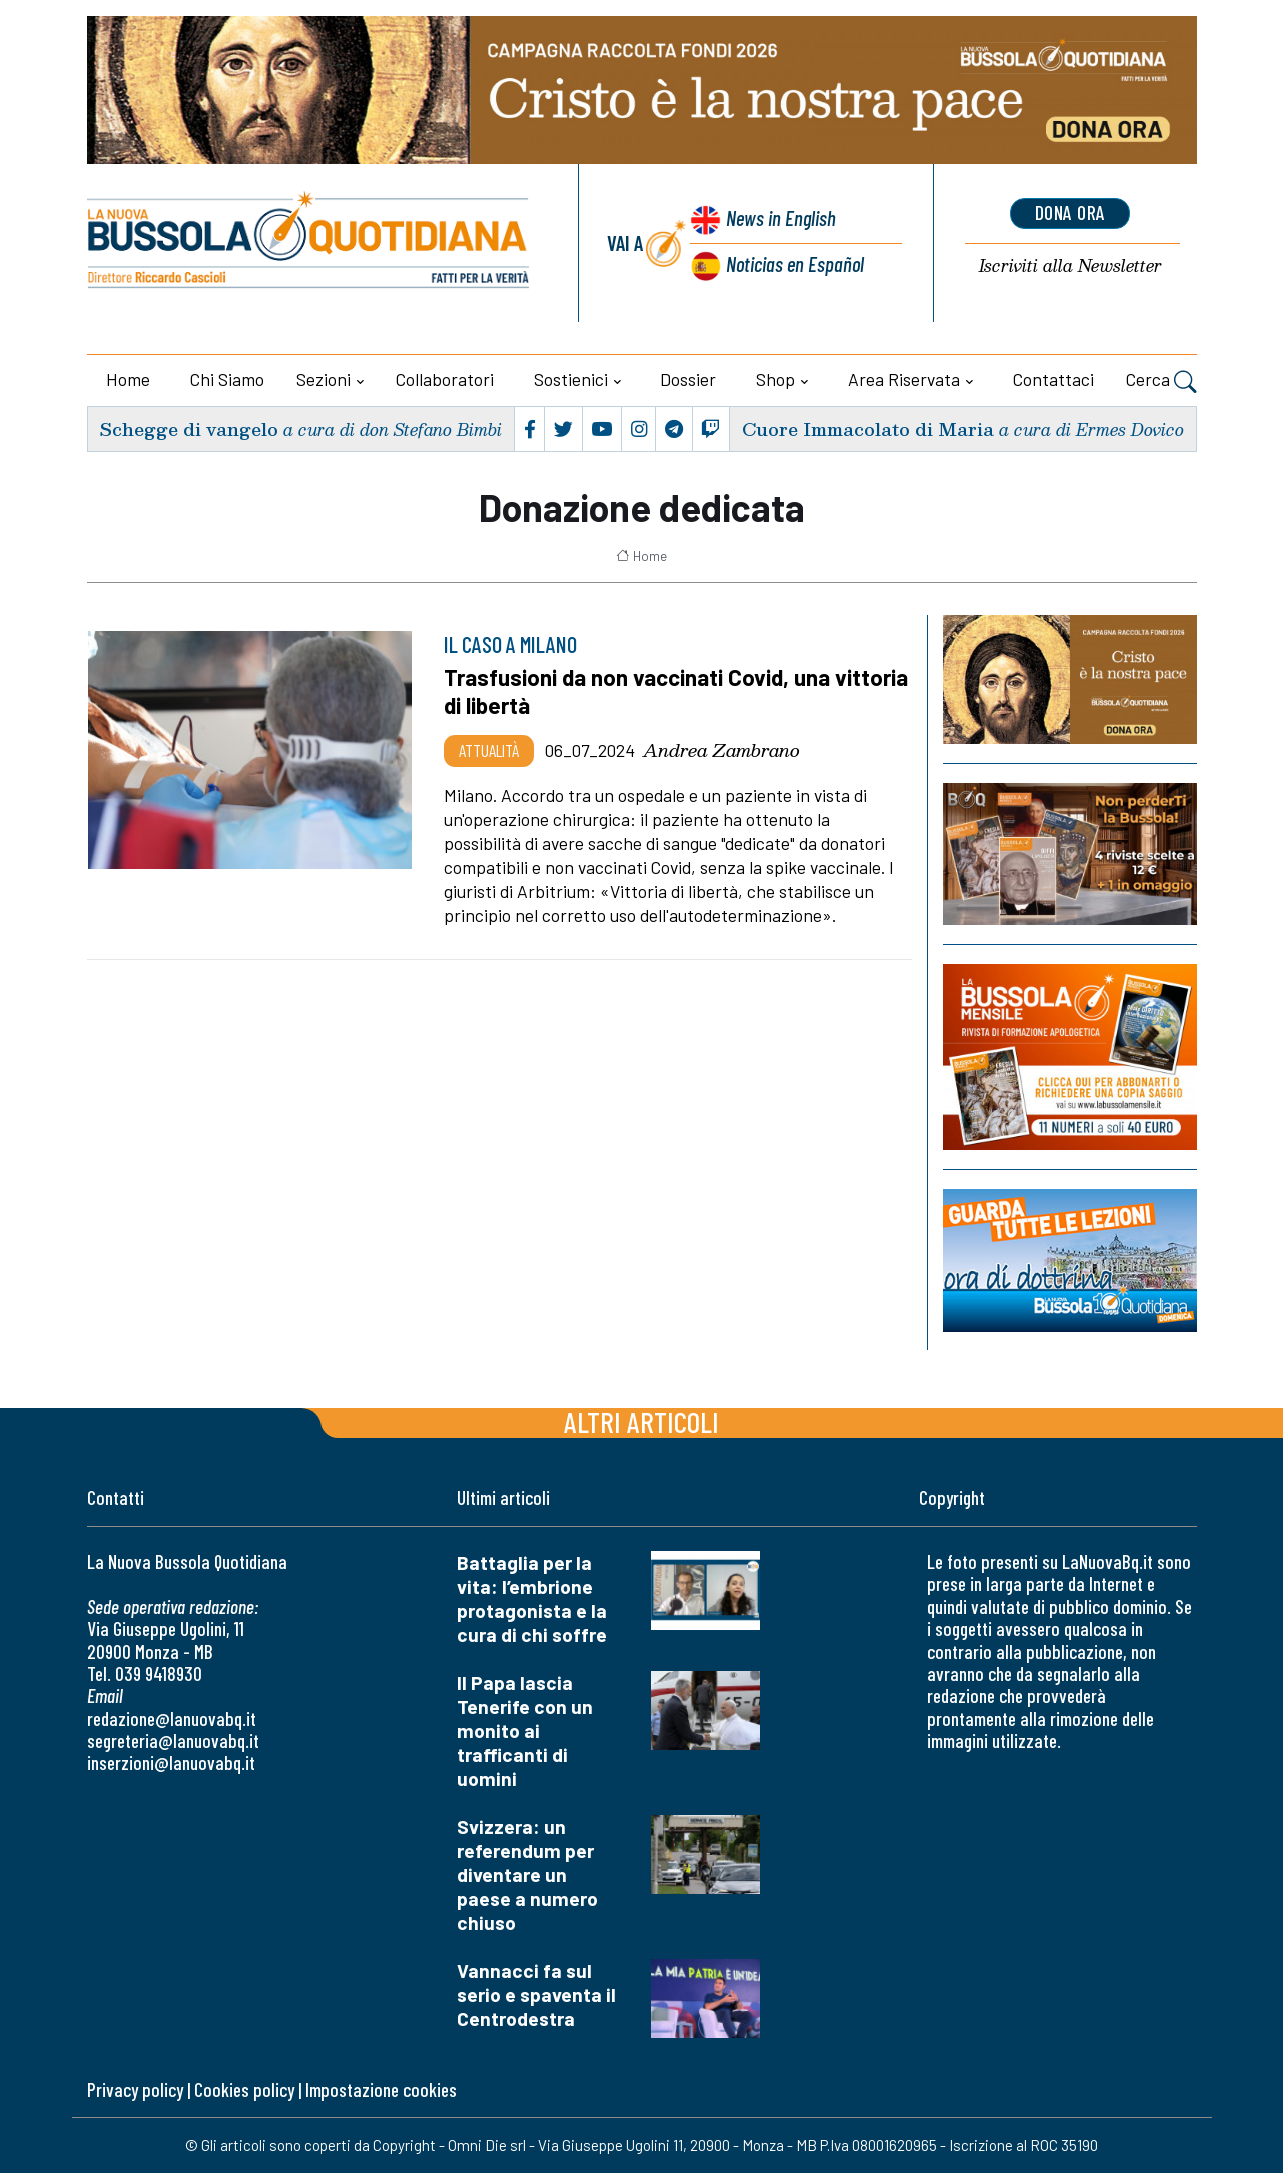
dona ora (1070, 213)
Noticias (794, 263)
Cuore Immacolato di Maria (868, 428)
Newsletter (1070, 266)
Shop (775, 379)
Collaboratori (445, 379)
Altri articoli (641, 1421)
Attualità (489, 750)
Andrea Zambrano (721, 750)
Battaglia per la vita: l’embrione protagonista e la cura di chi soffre (532, 1598)
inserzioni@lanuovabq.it (171, 1762)
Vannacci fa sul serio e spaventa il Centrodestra (536, 1994)
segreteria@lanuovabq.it (173, 1740)
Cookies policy (244, 2089)
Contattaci (1053, 379)
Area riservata (904, 379)
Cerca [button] (1161, 382)
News (779, 217)
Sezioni (323, 379)
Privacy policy (135, 2089)
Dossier (688, 379)
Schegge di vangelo (188, 428)
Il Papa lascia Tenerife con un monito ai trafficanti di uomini (525, 1730)
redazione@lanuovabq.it (171, 1718)
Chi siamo (227, 379)
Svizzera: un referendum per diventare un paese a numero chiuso (527, 1874)
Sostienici (571, 379)
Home (128, 379)
